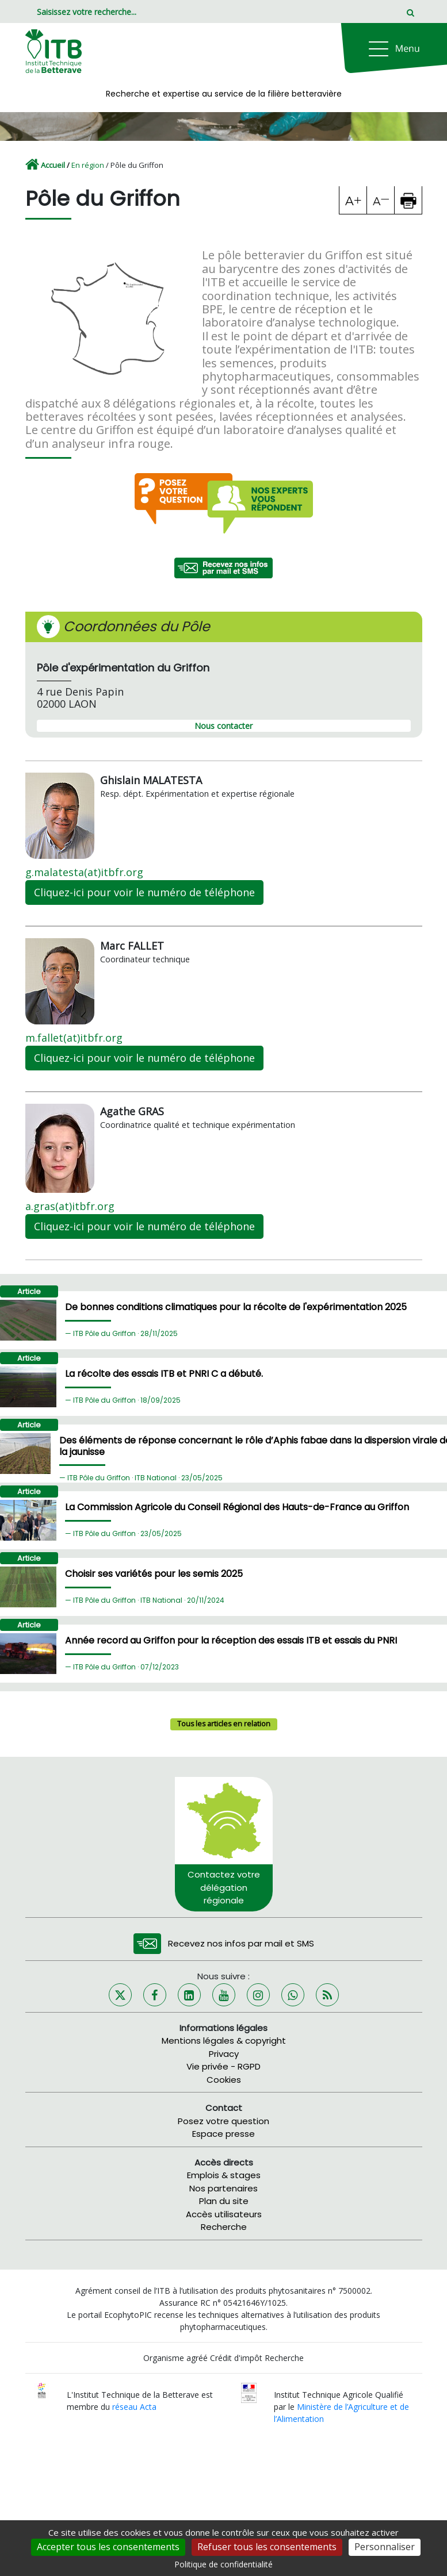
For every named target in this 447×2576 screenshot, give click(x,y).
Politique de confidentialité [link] (223, 2564)
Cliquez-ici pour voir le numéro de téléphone (144, 892)
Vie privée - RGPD (223, 2066)
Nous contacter (223, 725)
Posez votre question (223, 2121)
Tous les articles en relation (223, 1724)
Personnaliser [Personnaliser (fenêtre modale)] (384, 2546)
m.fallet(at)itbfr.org (74, 1038)
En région (87, 165)
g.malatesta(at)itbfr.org (84, 872)
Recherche (224, 2227)
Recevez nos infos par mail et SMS (241, 1943)
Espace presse (223, 2134)
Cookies (224, 2080)
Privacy (224, 2054)
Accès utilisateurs (224, 2214)
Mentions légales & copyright (224, 2040)
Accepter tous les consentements (108, 2546)
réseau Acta (134, 2406)
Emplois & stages (224, 2175)
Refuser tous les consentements (267, 2546)
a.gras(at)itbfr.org (69, 1206)
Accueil (53, 165)
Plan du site (224, 2201)
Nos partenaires (223, 2188)
